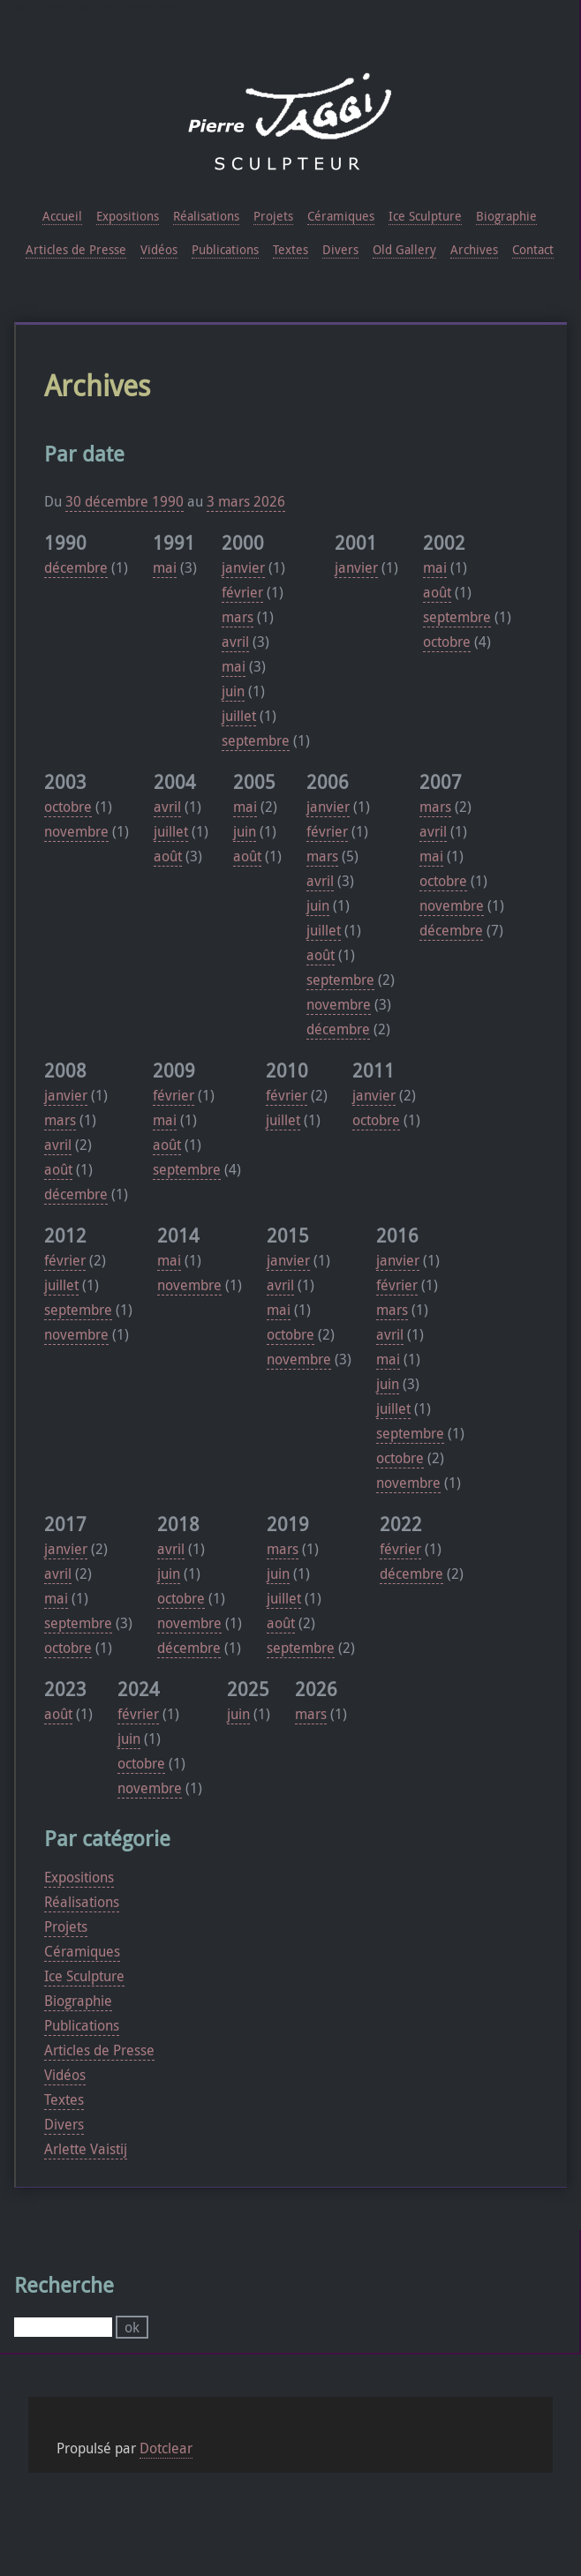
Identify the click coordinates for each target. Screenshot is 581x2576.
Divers (64, 2124)
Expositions (79, 1877)
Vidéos (65, 2074)
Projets (65, 1926)
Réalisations (81, 1901)
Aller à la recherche (159, 7)
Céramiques (82, 1951)
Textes (64, 2099)
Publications (81, 2025)
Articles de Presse (99, 2050)
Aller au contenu (40, 7)
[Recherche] (63, 2327)
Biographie (78, 2000)
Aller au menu (98, 7)
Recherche (64, 2285)
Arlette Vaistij (85, 2149)
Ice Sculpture (84, 1976)
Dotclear (166, 2448)
